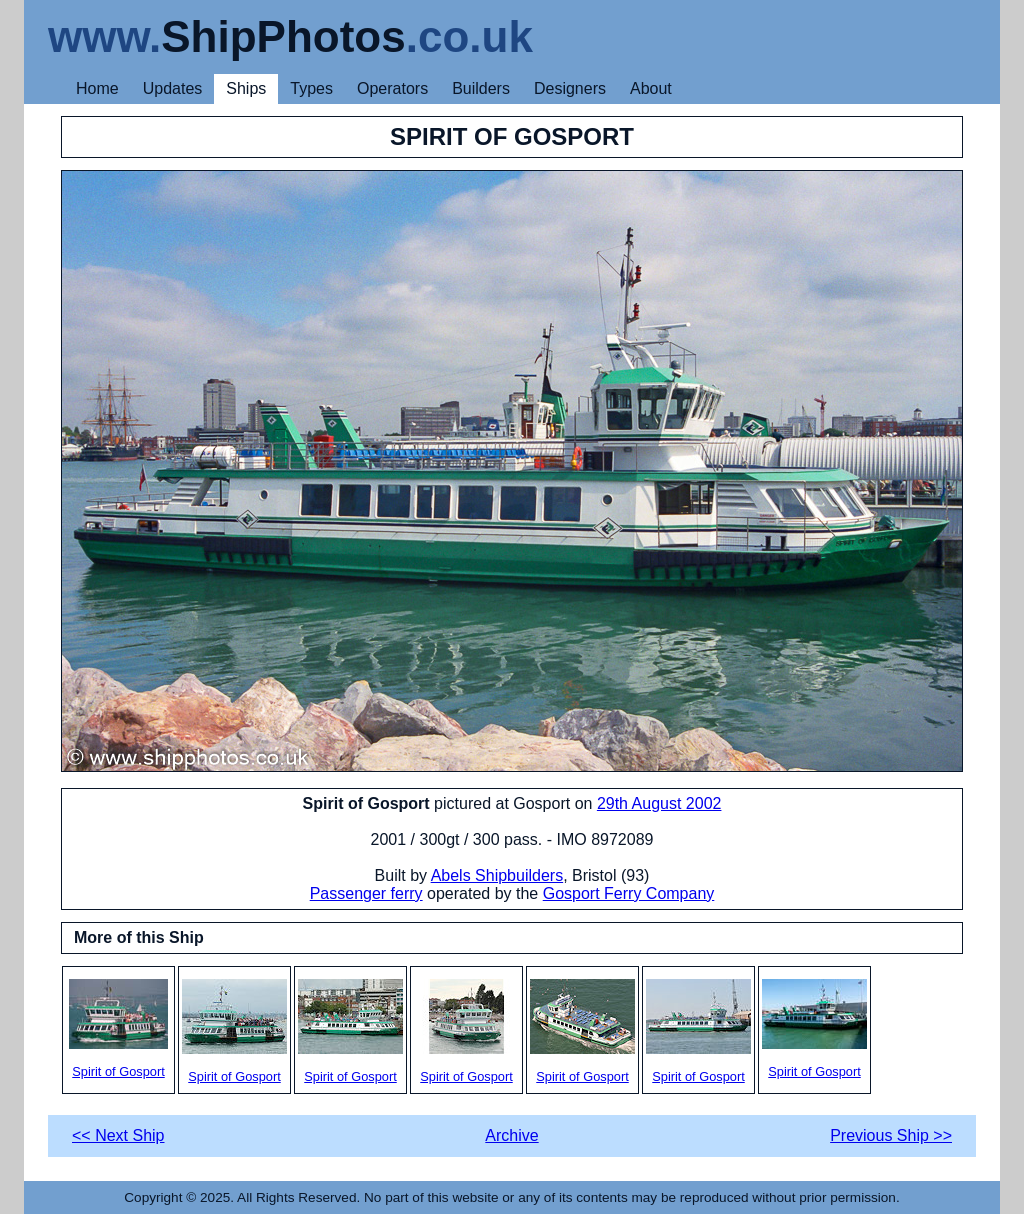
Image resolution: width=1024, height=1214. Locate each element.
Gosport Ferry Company (629, 893)
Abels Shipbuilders (497, 875)
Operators (392, 88)
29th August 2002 (659, 803)
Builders (481, 88)
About (651, 88)
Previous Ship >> (891, 1135)
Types (311, 88)
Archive (511, 1135)
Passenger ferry (366, 893)
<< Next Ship (118, 1135)
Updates (173, 88)
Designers (570, 88)
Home (97, 88)
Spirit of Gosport (118, 1029)
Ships (246, 88)
